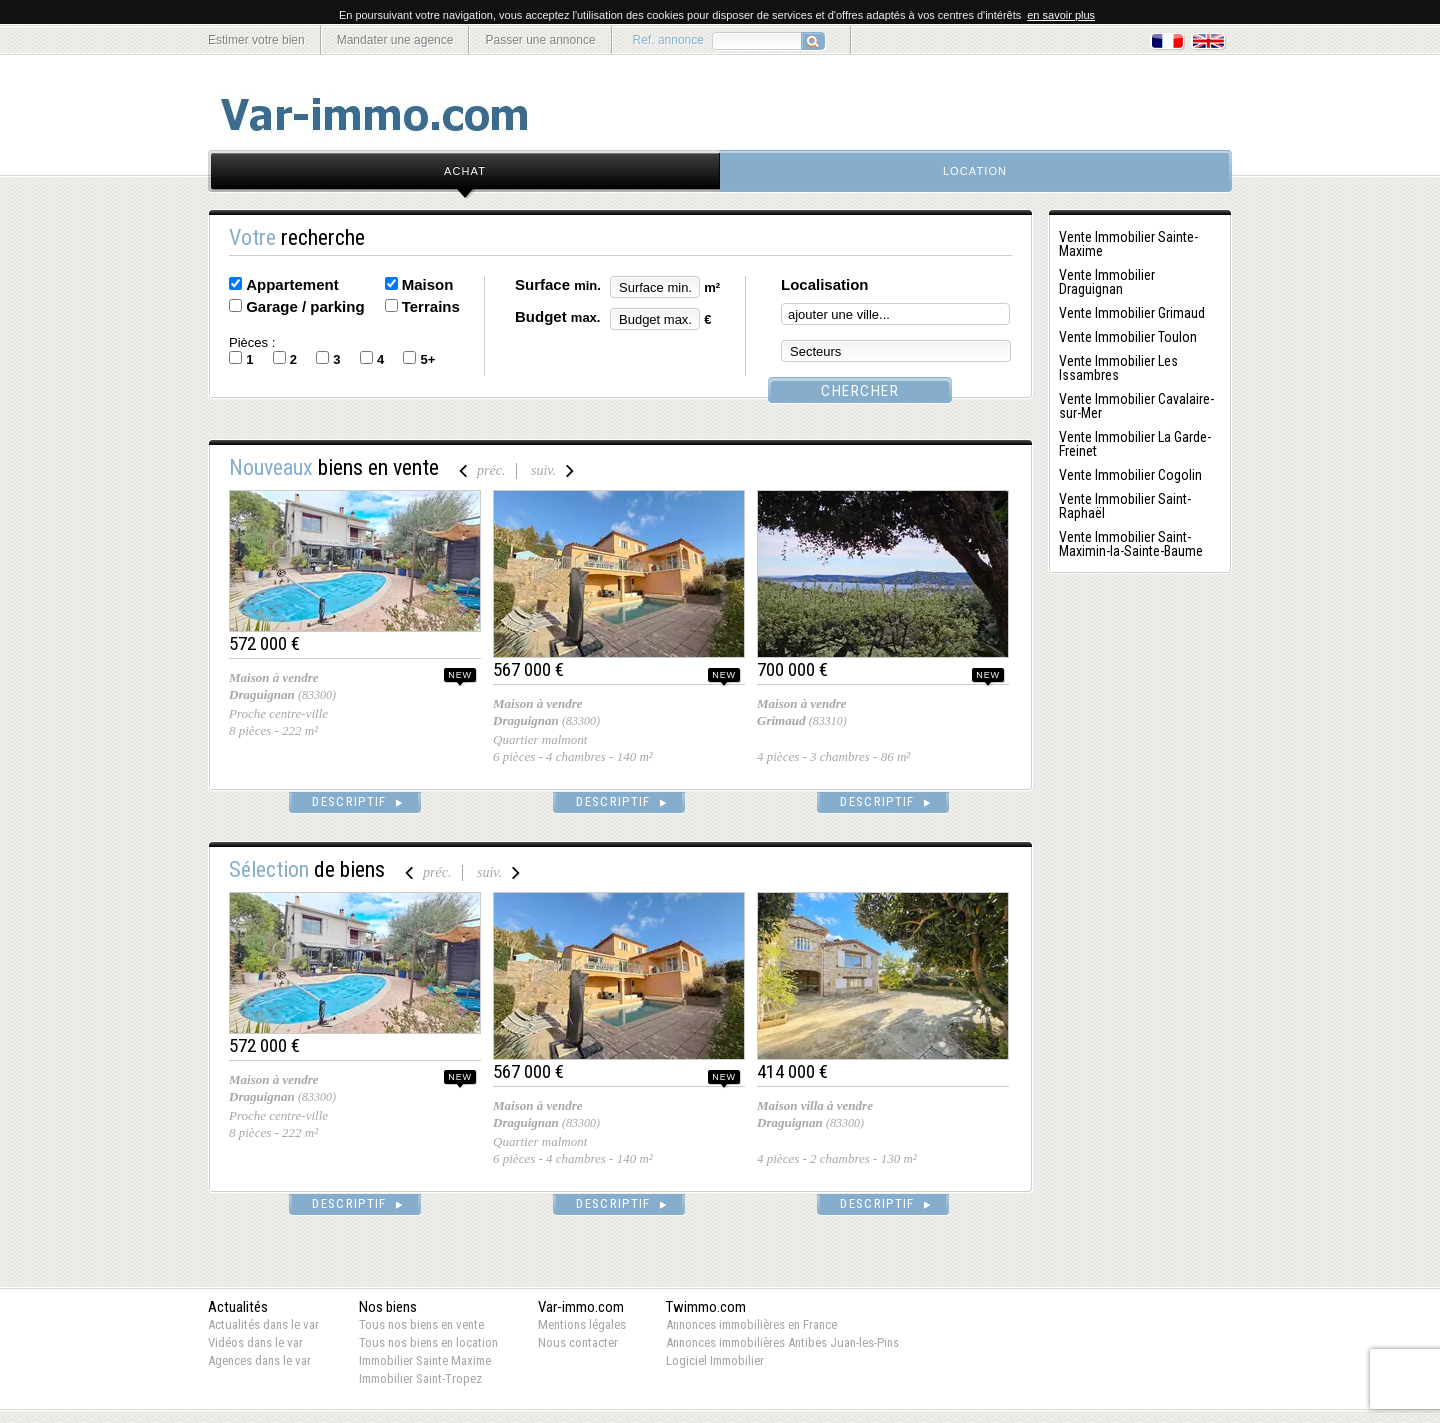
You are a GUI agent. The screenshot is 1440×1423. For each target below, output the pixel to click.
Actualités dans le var (263, 1324)
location (975, 171)
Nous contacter (578, 1342)
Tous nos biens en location (428, 1342)
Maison (428, 284)
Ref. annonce (668, 40)
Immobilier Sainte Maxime (425, 1360)
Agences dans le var (259, 1360)
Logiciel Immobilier (715, 1360)
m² (712, 287)
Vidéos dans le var (255, 1342)
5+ (427, 359)
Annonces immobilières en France (751, 1324)
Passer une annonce (540, 40)
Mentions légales (582, 1324)
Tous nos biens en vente (421, 1324)
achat (465, 171)
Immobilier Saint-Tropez (420, 1378)
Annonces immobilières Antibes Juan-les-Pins (782, 1342)
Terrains (431, 306)
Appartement (292, 284)
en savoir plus (1061, 15)
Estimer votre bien (256, 40)
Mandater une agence (395, 40)
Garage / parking (305, 306)
